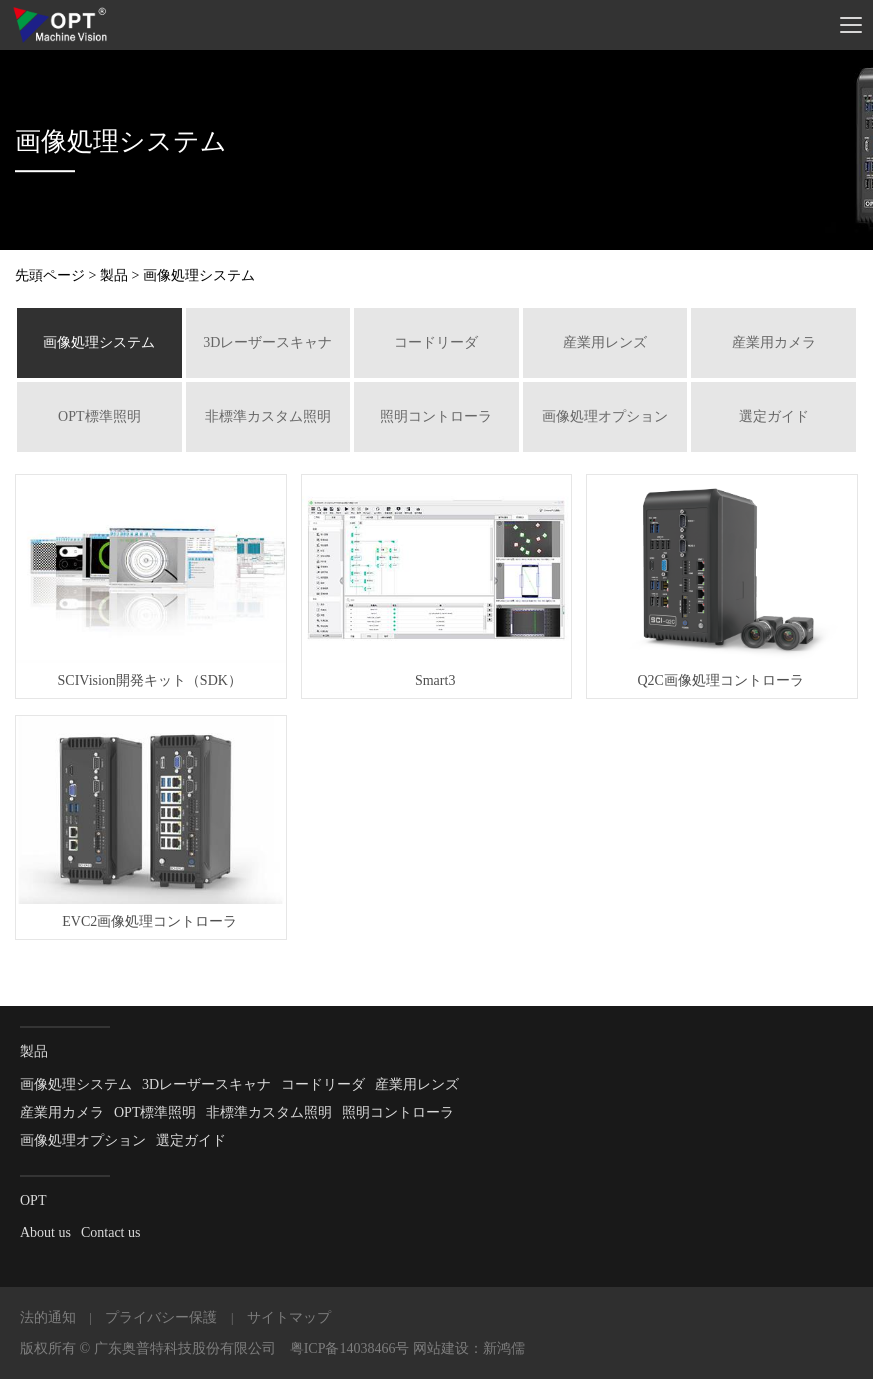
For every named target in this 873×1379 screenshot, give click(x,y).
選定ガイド (774, 416)
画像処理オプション (605, 416)
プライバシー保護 (161, 1317)
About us (45, 1232)
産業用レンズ (605, 342)
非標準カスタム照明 (268, 416)
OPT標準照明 (99, 416)
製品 (114, 275)
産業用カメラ (774, 342)
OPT (33, 1200)
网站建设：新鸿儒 (469, 1348)
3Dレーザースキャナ (267, 342)
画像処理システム (99, 342)
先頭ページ (50, 275)
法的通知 (48, 1317)
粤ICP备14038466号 (350, 1348)
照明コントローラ (436, 416)
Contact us (111, 1232)
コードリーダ (436, 342)
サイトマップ (289, 1317)
